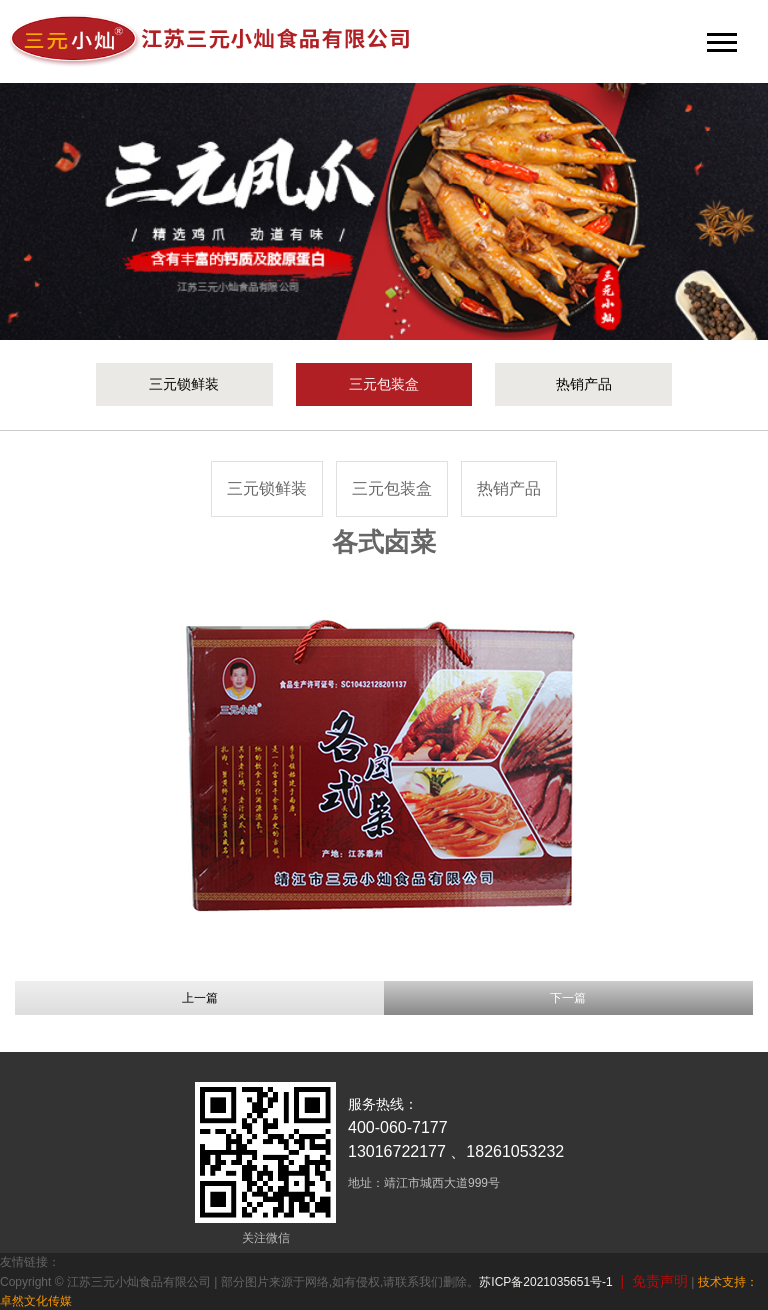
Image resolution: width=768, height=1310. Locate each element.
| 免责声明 (650, 1281)
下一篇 (568, 998)
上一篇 (200, 998)
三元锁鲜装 (184, 384)
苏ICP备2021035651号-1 (545, 1282)
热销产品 (584, 384)
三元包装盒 (384, 384)
